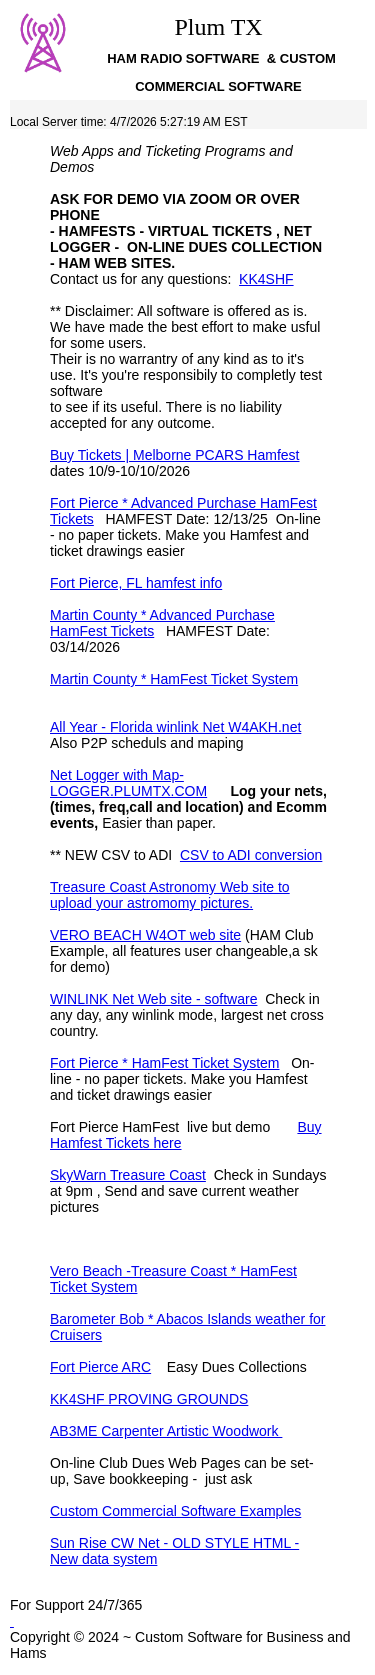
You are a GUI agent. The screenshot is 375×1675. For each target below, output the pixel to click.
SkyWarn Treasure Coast (128, 1175)
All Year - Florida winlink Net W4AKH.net (175, 727)
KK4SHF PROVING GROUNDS (149, 1399)
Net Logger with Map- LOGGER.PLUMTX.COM (128, 783)
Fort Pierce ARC (100, 1367)
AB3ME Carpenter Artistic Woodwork (166, 1431)
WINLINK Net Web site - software (153, 999)
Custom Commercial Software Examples (175, 1511)
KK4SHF (266, 279)
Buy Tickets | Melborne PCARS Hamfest (175, 455)
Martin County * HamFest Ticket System (174, 679)
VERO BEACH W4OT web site (145, 935)
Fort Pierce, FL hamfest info (136, 583)
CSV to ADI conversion (251, 855)
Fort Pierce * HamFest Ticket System (165, 1063)
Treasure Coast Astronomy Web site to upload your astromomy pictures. (170, 895)
